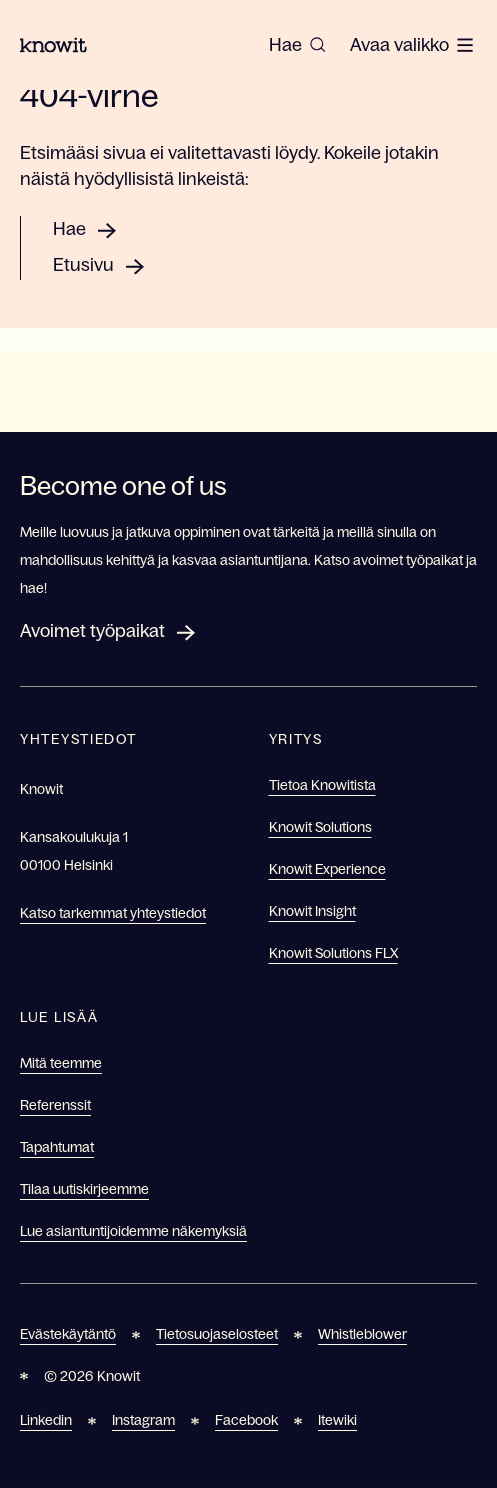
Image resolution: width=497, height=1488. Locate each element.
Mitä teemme (61, 1063)
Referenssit (55, 1105)
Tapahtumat (57, 1147)
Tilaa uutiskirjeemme (84, 1189)
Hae (69, 229)
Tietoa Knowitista (322, 785)
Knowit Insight (312, 911)
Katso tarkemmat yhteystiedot (113, 913)
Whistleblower (362, 1334)
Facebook (246, 1420)
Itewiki (337, 1420)
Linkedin (46, 1420)
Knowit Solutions (320, 827)
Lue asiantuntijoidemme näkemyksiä (133, 1231)
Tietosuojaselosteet (217, 1334)
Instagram (143, 1420)
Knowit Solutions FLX (333, 953)
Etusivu (83, 265)
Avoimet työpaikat (92, 631)
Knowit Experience (327, 869)
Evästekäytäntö (68, 1334)
